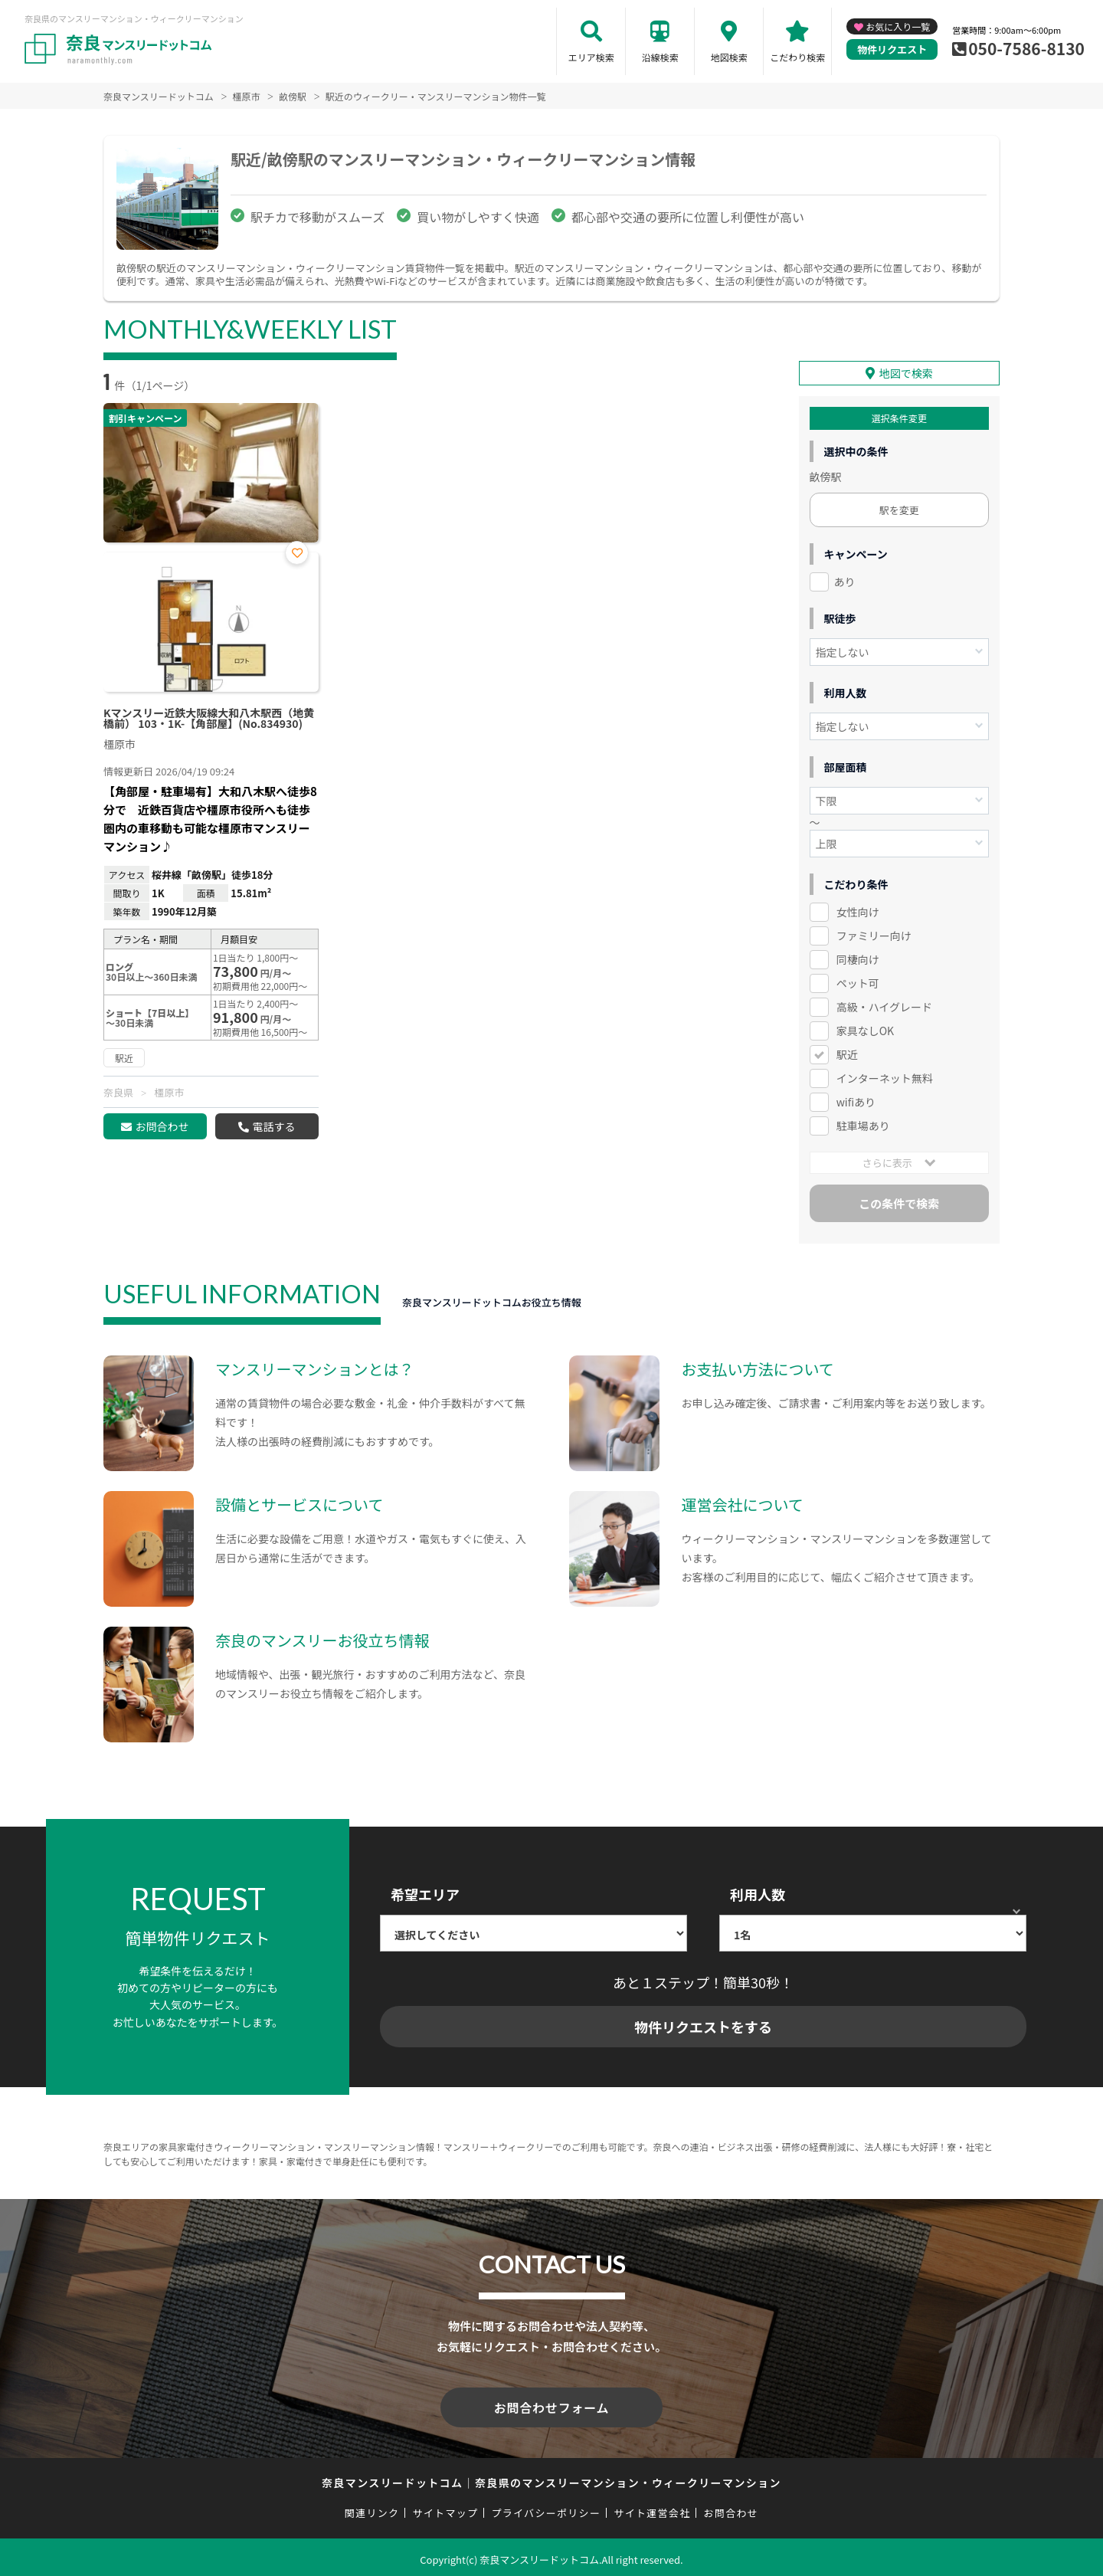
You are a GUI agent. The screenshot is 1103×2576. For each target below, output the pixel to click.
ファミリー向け (874, 934)
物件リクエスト (892, 49)
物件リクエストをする (703, 2026)
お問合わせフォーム (551, 2405)
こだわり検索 (797, 57)
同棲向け (857, 958)
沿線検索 (660, 57)
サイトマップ (446, 2509)
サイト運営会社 (652, 2509)
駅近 (847, 1052)
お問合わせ (161, 1126)
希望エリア (425, 1893)
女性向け (857, 911)
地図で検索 (906, 372)
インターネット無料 (884, 1076)
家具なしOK (865, 1029)
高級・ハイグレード (884, 1006)
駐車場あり (863, 1124)
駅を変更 (899, 509)
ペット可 (857, 982)
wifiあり (856, 1100)
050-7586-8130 (1026, 48)
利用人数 (757, 1893)
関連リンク (372, 2509)
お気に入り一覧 (898, 26)
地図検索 (729, 57)
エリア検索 (591, 57)
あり (845, 580)
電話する (273, 1126)
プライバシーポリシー (546, 2509)
